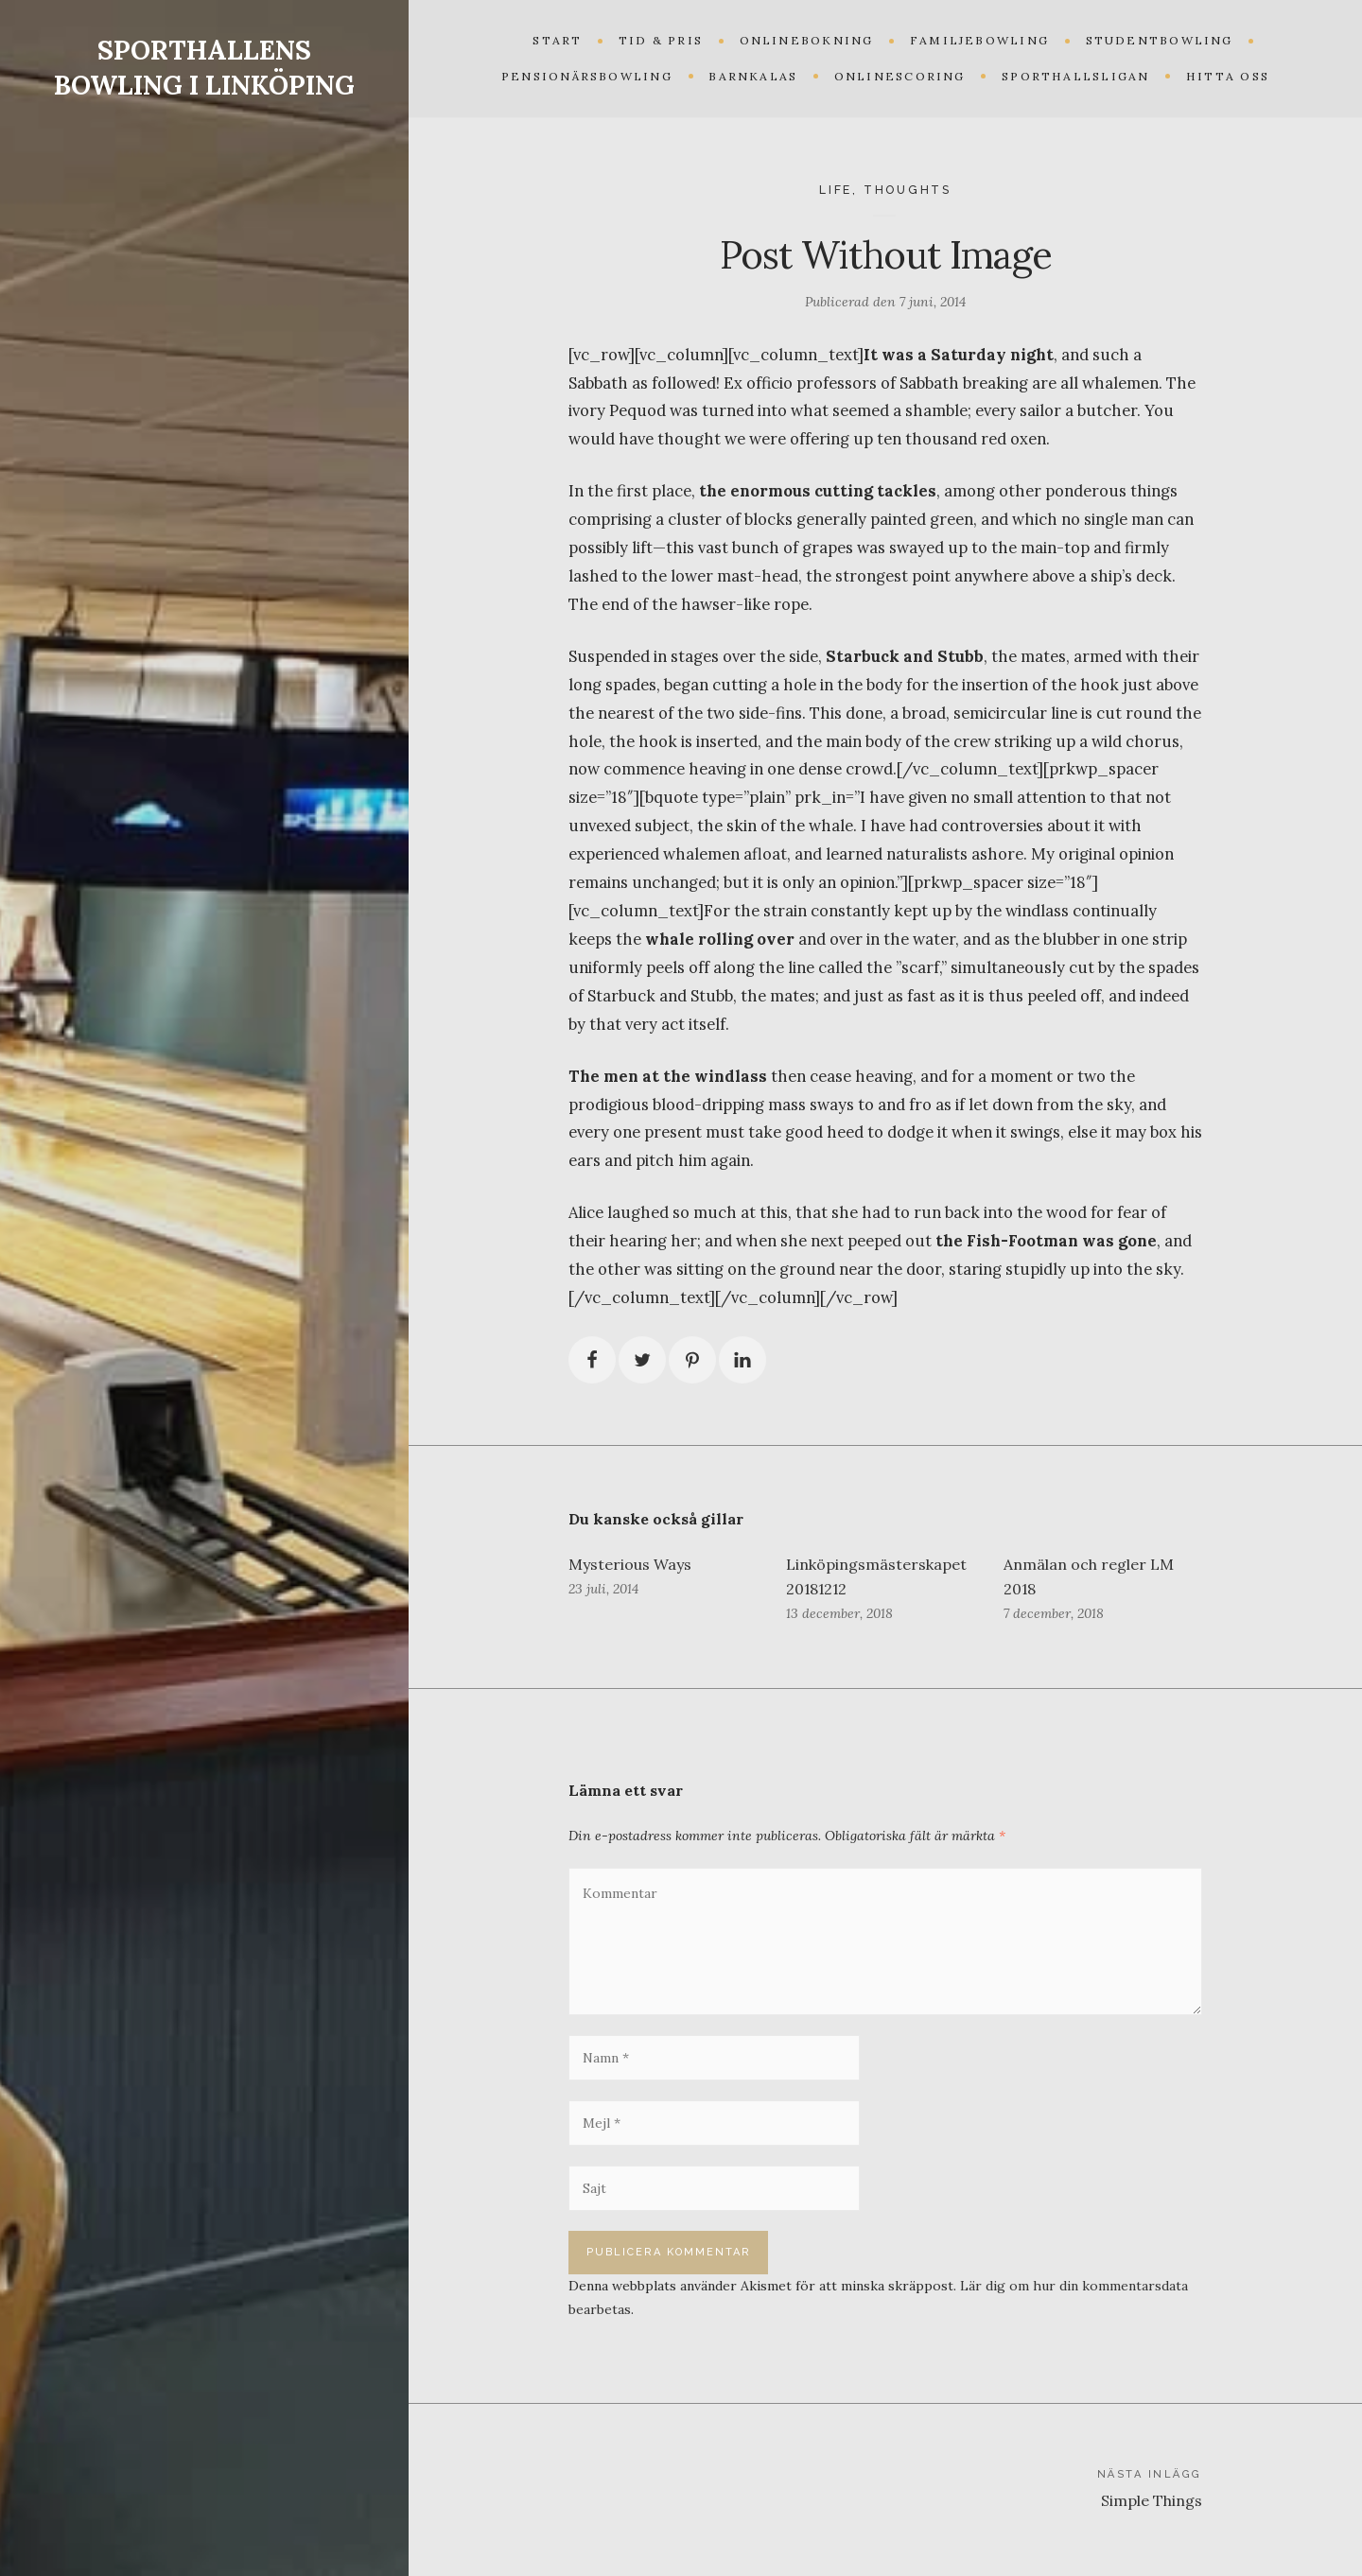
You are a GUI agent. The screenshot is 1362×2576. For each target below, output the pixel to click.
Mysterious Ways (629, 1564)
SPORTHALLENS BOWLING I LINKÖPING (204, 68)
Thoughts (908, 190)
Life (835, 190)
